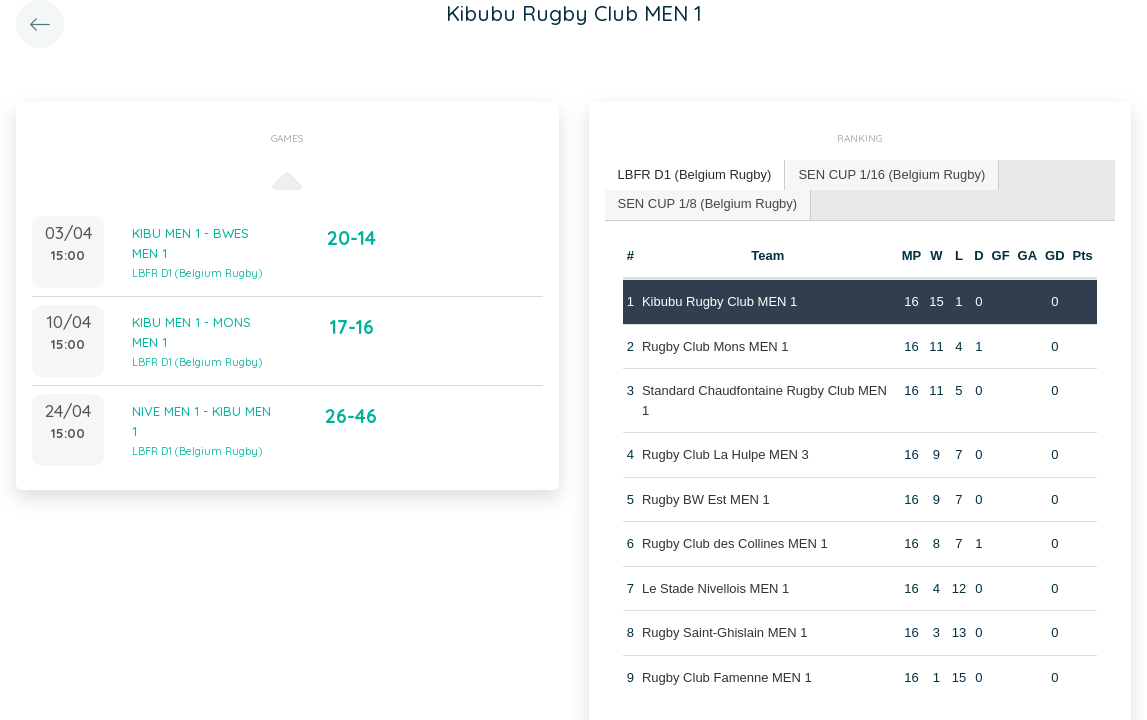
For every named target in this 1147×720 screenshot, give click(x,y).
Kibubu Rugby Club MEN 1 (719, 301)
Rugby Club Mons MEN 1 (715, 346)
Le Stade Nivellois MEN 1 (715, 588)
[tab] (695, 175)
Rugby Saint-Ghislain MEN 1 (724, 632)
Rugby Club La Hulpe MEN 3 (725, 454)
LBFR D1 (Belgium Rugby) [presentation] (695, 174)
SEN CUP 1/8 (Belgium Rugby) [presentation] (708, 203)
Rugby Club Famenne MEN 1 (727, 677)
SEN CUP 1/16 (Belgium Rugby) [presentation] (891, 174)
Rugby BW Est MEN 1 (706, 499)
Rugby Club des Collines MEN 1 (735, 543)
